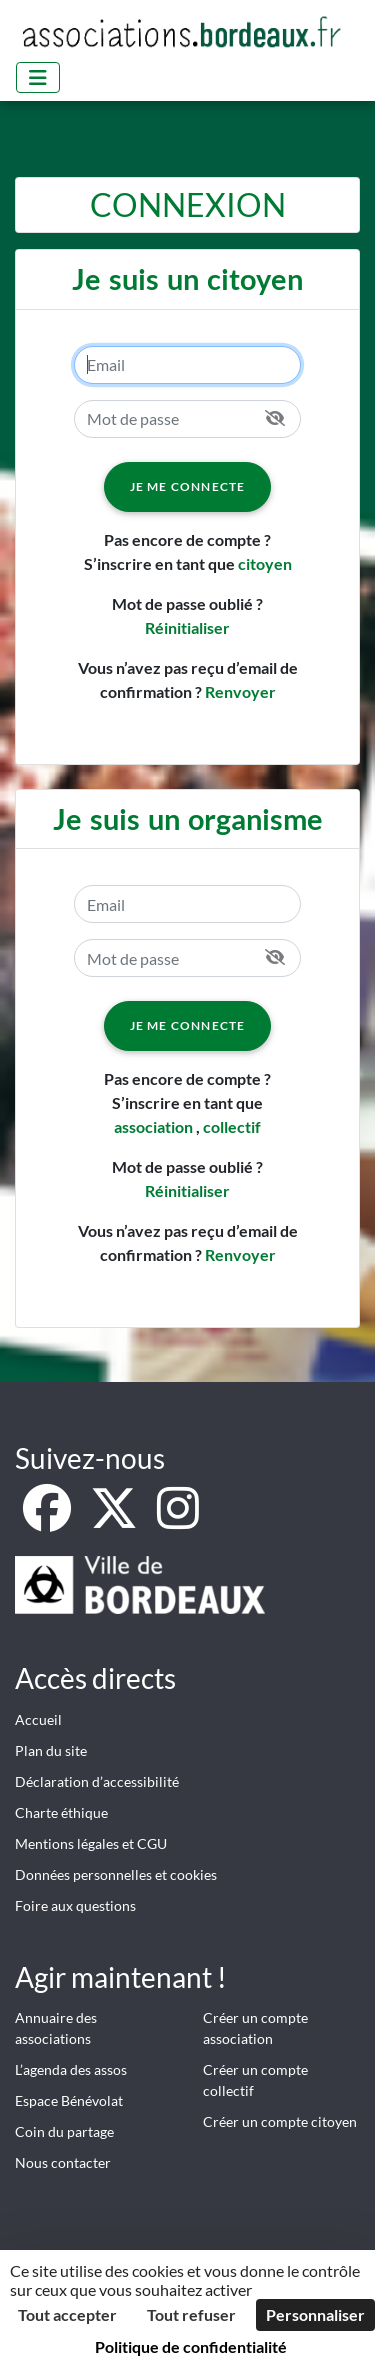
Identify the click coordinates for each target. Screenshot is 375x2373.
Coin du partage (64, 2131)
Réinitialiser (187, 627)
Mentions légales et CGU (91, 1843)
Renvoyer (240, 691)
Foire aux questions (75, 1905)
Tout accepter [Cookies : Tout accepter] (67, 2314)
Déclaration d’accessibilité (97, 1781)
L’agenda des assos (71, 2069)
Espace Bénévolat (69, 2100)
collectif (232, 1126)
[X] (115, 1519)
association (153, 1126)
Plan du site (51, 1750)
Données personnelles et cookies (116, 1874)
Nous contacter (63, 2162)
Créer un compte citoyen (280, 2121)
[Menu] (38, 77)
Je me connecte (188, 486)
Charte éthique (61, 1812)
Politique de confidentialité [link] (191, 2346)
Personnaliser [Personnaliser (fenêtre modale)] (315, 2314)
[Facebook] (48, 1519)
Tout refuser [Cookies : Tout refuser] (191, 2314)
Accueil (38, 1719)
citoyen (265, 563)
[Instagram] (178, 1519)
